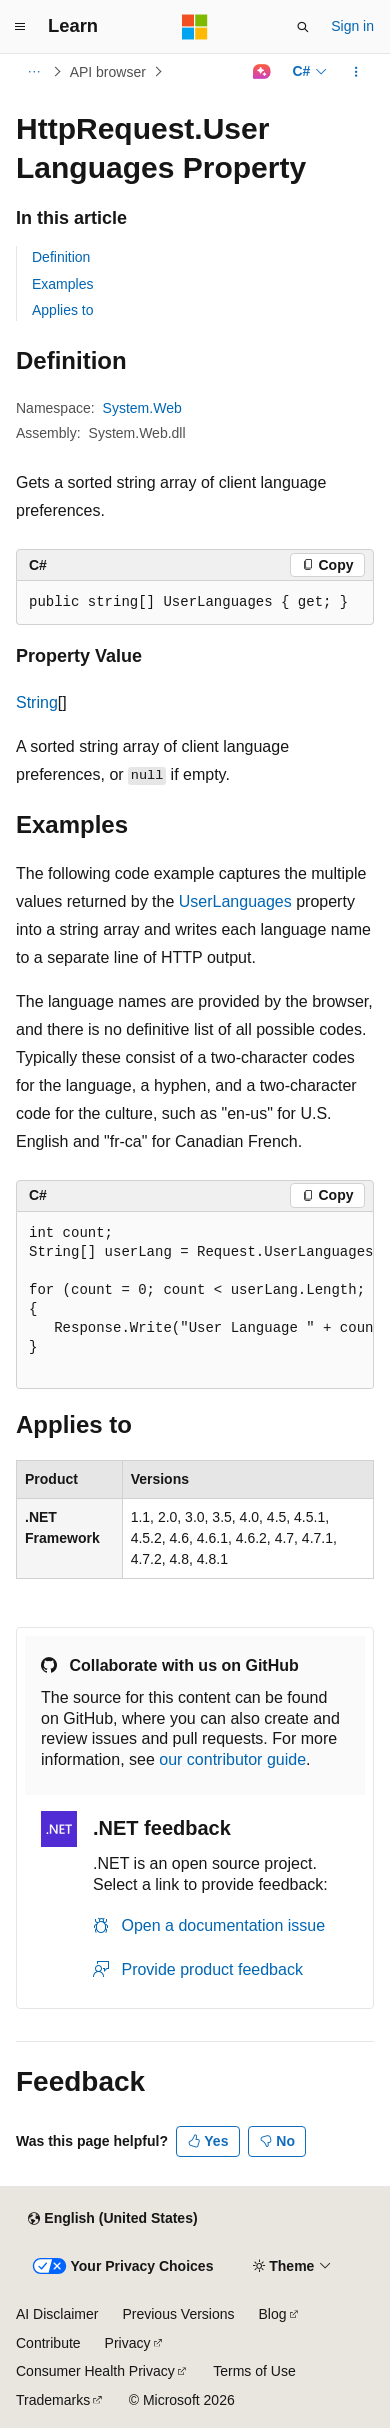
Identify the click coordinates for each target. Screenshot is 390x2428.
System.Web (142, 408)
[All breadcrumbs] (33, 72)
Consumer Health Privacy (95, 2371)
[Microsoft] (195, 27)
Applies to (62, 310)
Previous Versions (178, 2314)
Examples (62, 284)
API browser (108, 72)
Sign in (352, 26)
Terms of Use (254, 2371)
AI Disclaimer (57, 2314)
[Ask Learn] (261, 72)
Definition (61, 257)
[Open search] (303, 27)
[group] (195, 1300)
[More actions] (356, 72)
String (37, 702)
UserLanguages (235, 901)
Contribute (48, 2343)
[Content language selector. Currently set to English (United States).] (112, 2219)
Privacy (128, 2343)
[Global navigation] (20, 27)
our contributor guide (232, 1759)
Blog (273, 2314)
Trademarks (53, 2400)
